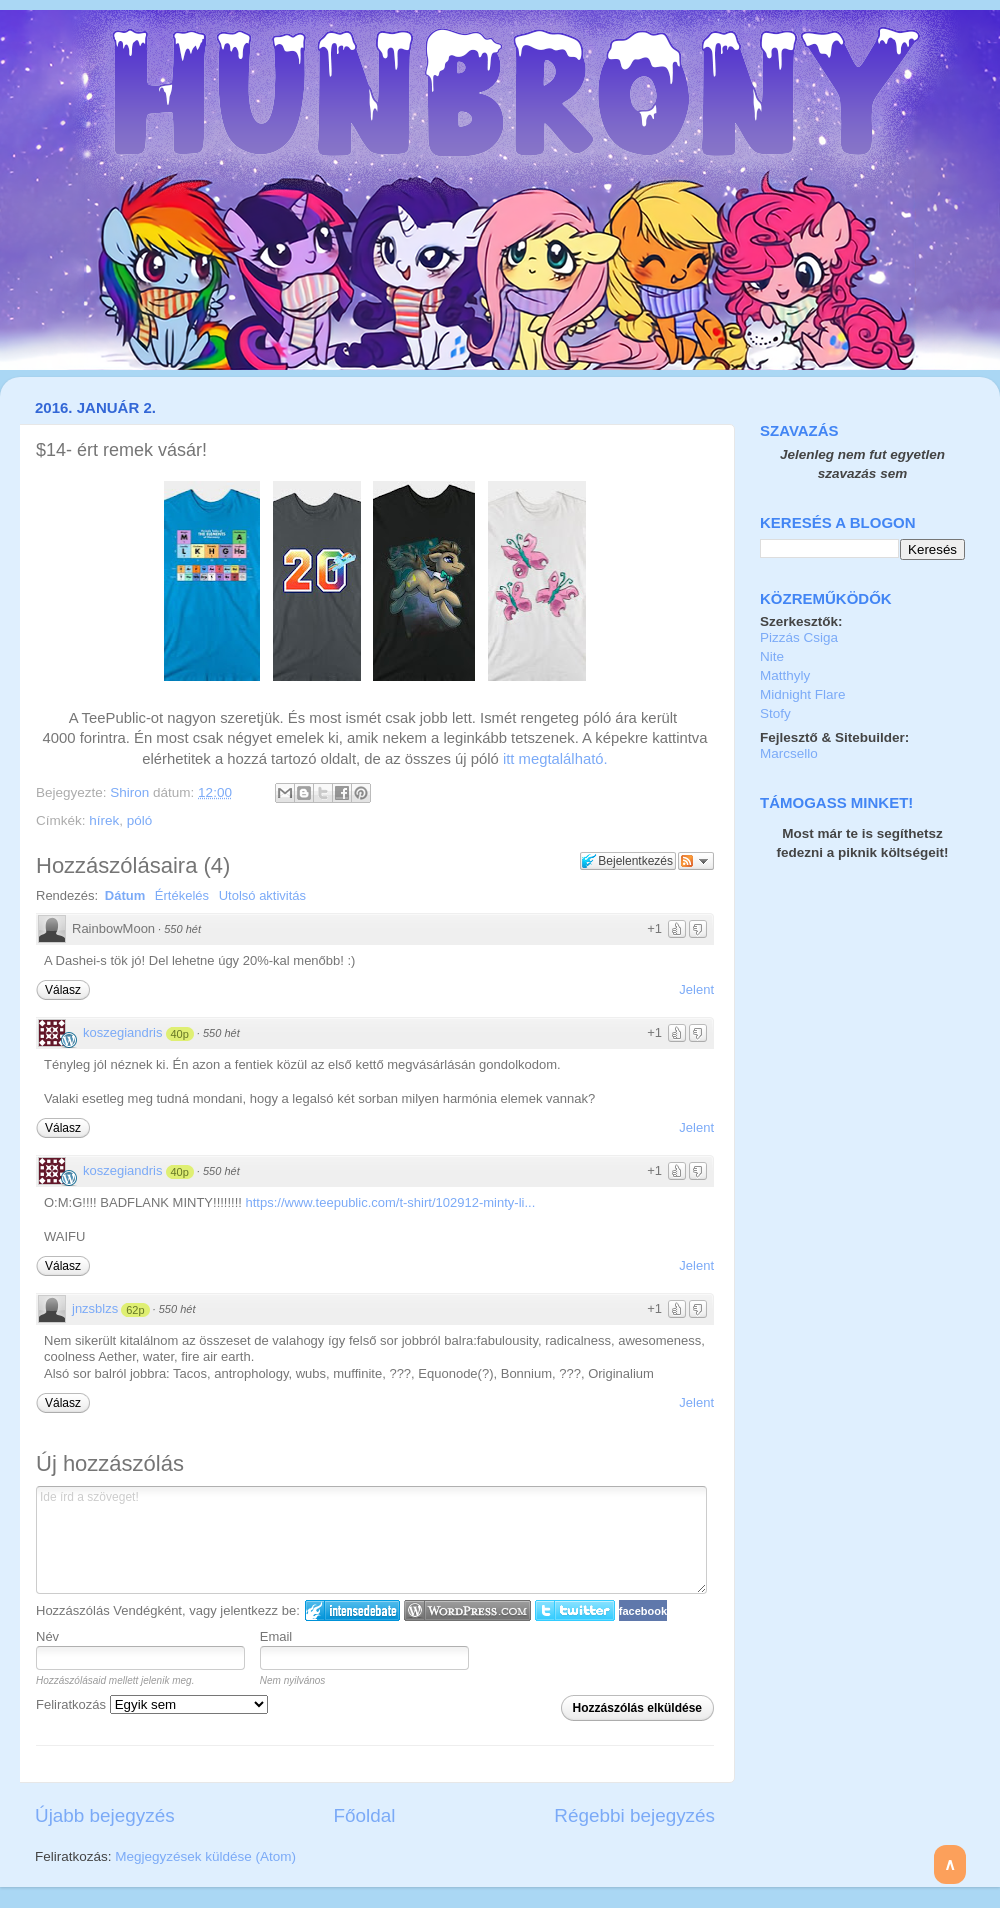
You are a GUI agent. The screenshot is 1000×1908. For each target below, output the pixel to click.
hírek (104, 820)
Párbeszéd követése (696, 861)
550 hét (182, 929)
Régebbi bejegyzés (634, 1815)
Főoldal (365, 1815)
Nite (772, 656)
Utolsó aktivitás (262, 895)
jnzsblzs (95, 1308)
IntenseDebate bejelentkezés (352, 1610)
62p (135, 1310)
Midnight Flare (803, 694)
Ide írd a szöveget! (371, 1540)
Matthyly (785, 675)
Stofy (775, 713)
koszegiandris (123, 1032)
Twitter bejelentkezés (575, 1610)
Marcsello (789, 753)
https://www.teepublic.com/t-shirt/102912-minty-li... (391, 1202)
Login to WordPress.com (467, 1610)
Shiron (131, 792)
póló (140, 820)
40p (180, 1034)
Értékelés (182, 895)
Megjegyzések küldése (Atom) (205, 1856)
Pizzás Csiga (799, 637)
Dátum (125, 895)
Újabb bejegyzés (105, 1815)
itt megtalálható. (555, 759)
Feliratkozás (152, 1704)
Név (47, 1636)
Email (276, 1636)
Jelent (696, 989)
